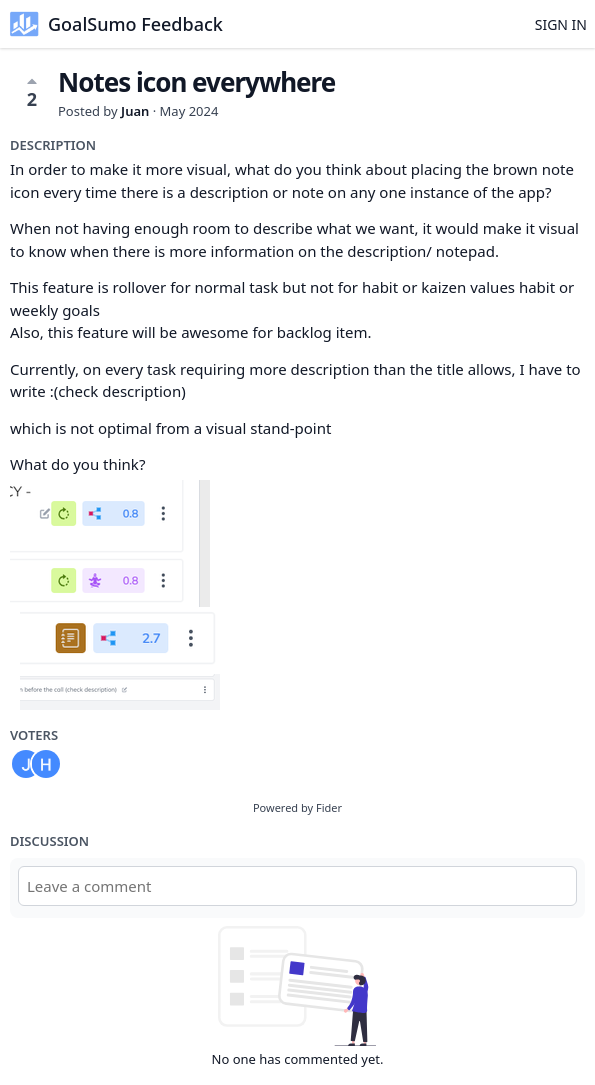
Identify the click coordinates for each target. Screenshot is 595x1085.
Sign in (561, 24)
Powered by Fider (297, 807)
